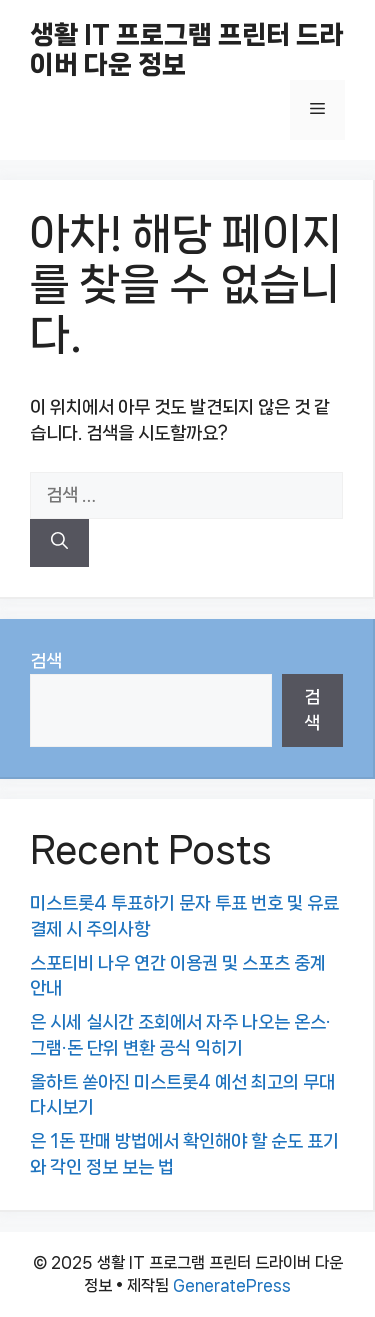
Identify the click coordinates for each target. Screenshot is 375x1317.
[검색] (59, 543)
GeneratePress (232, 1285)
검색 (46, 661)
